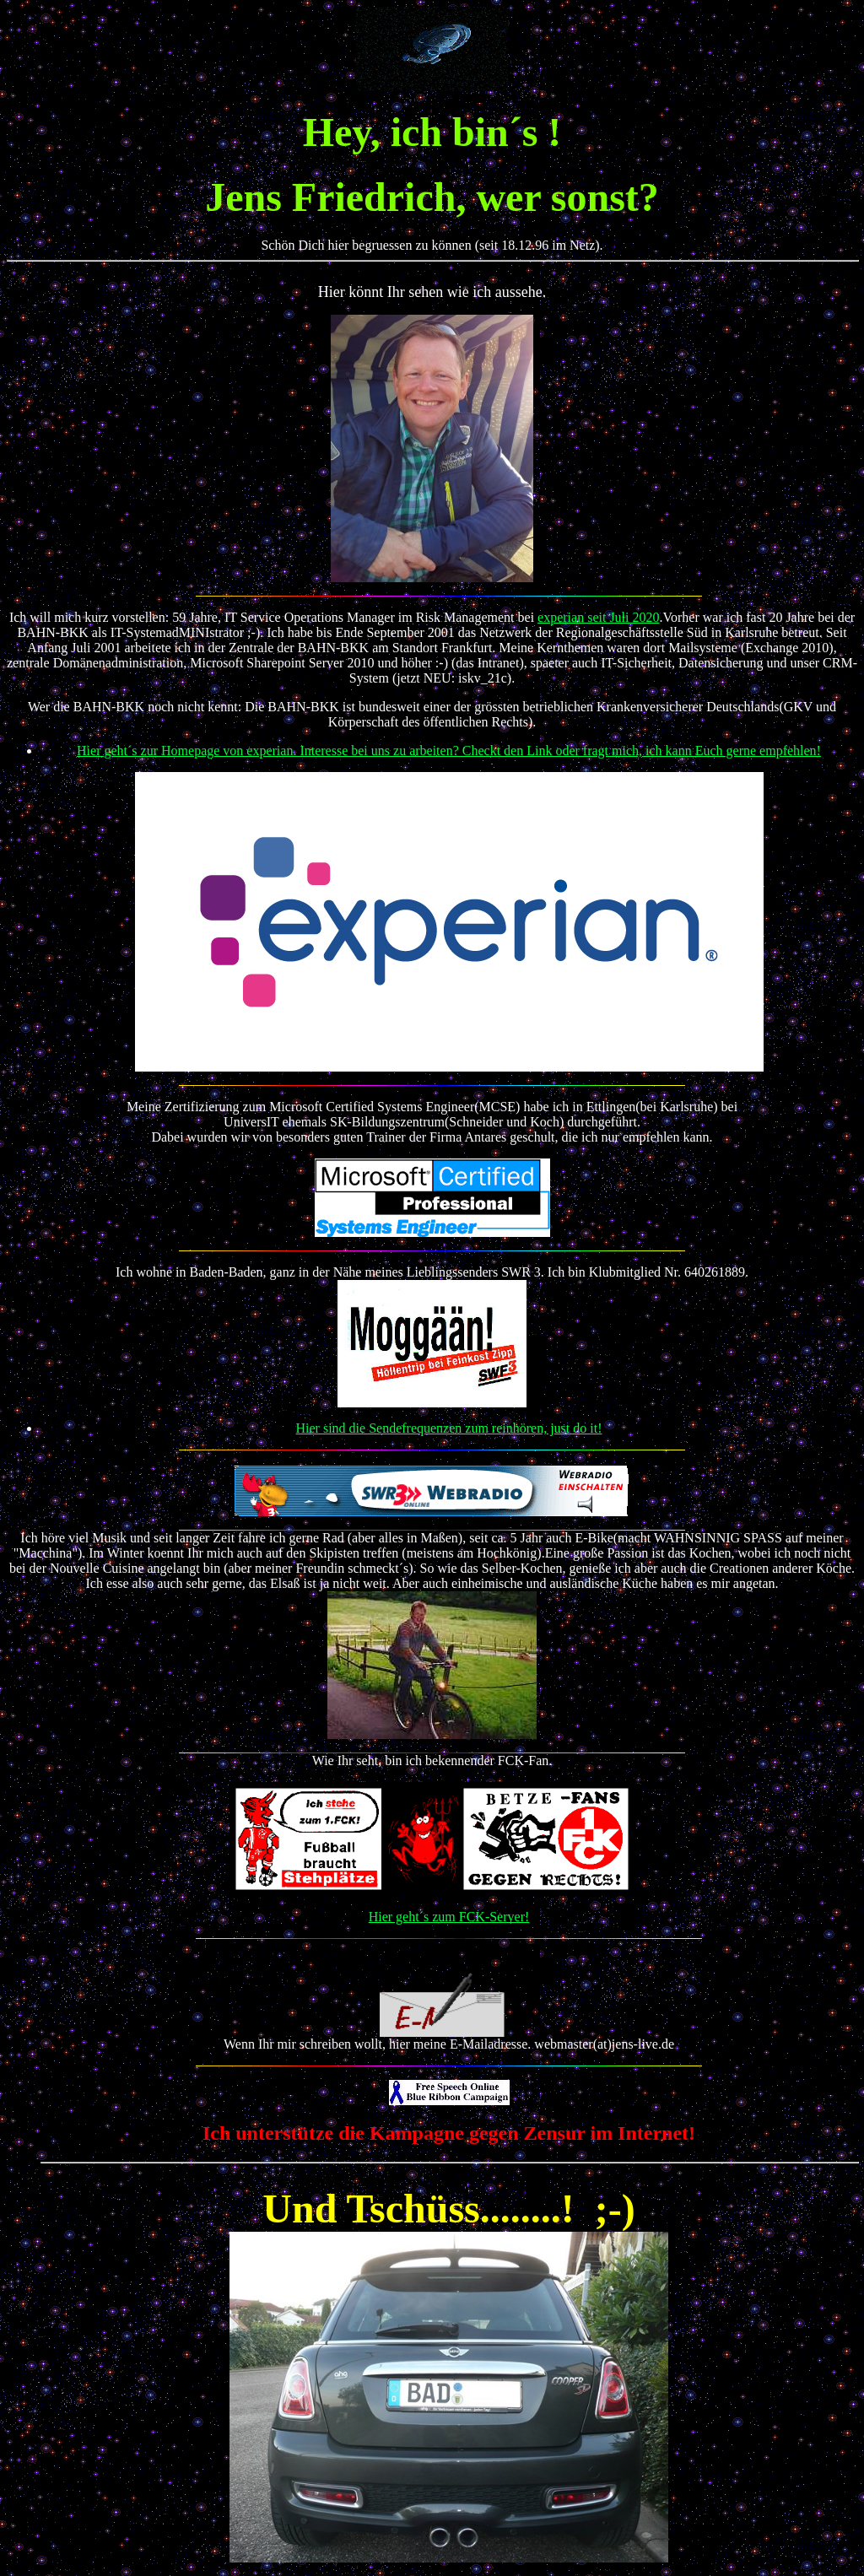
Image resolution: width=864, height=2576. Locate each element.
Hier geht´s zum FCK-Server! (449, 1916)
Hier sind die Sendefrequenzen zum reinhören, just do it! (449, 1428)
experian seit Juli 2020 (598, 617)
